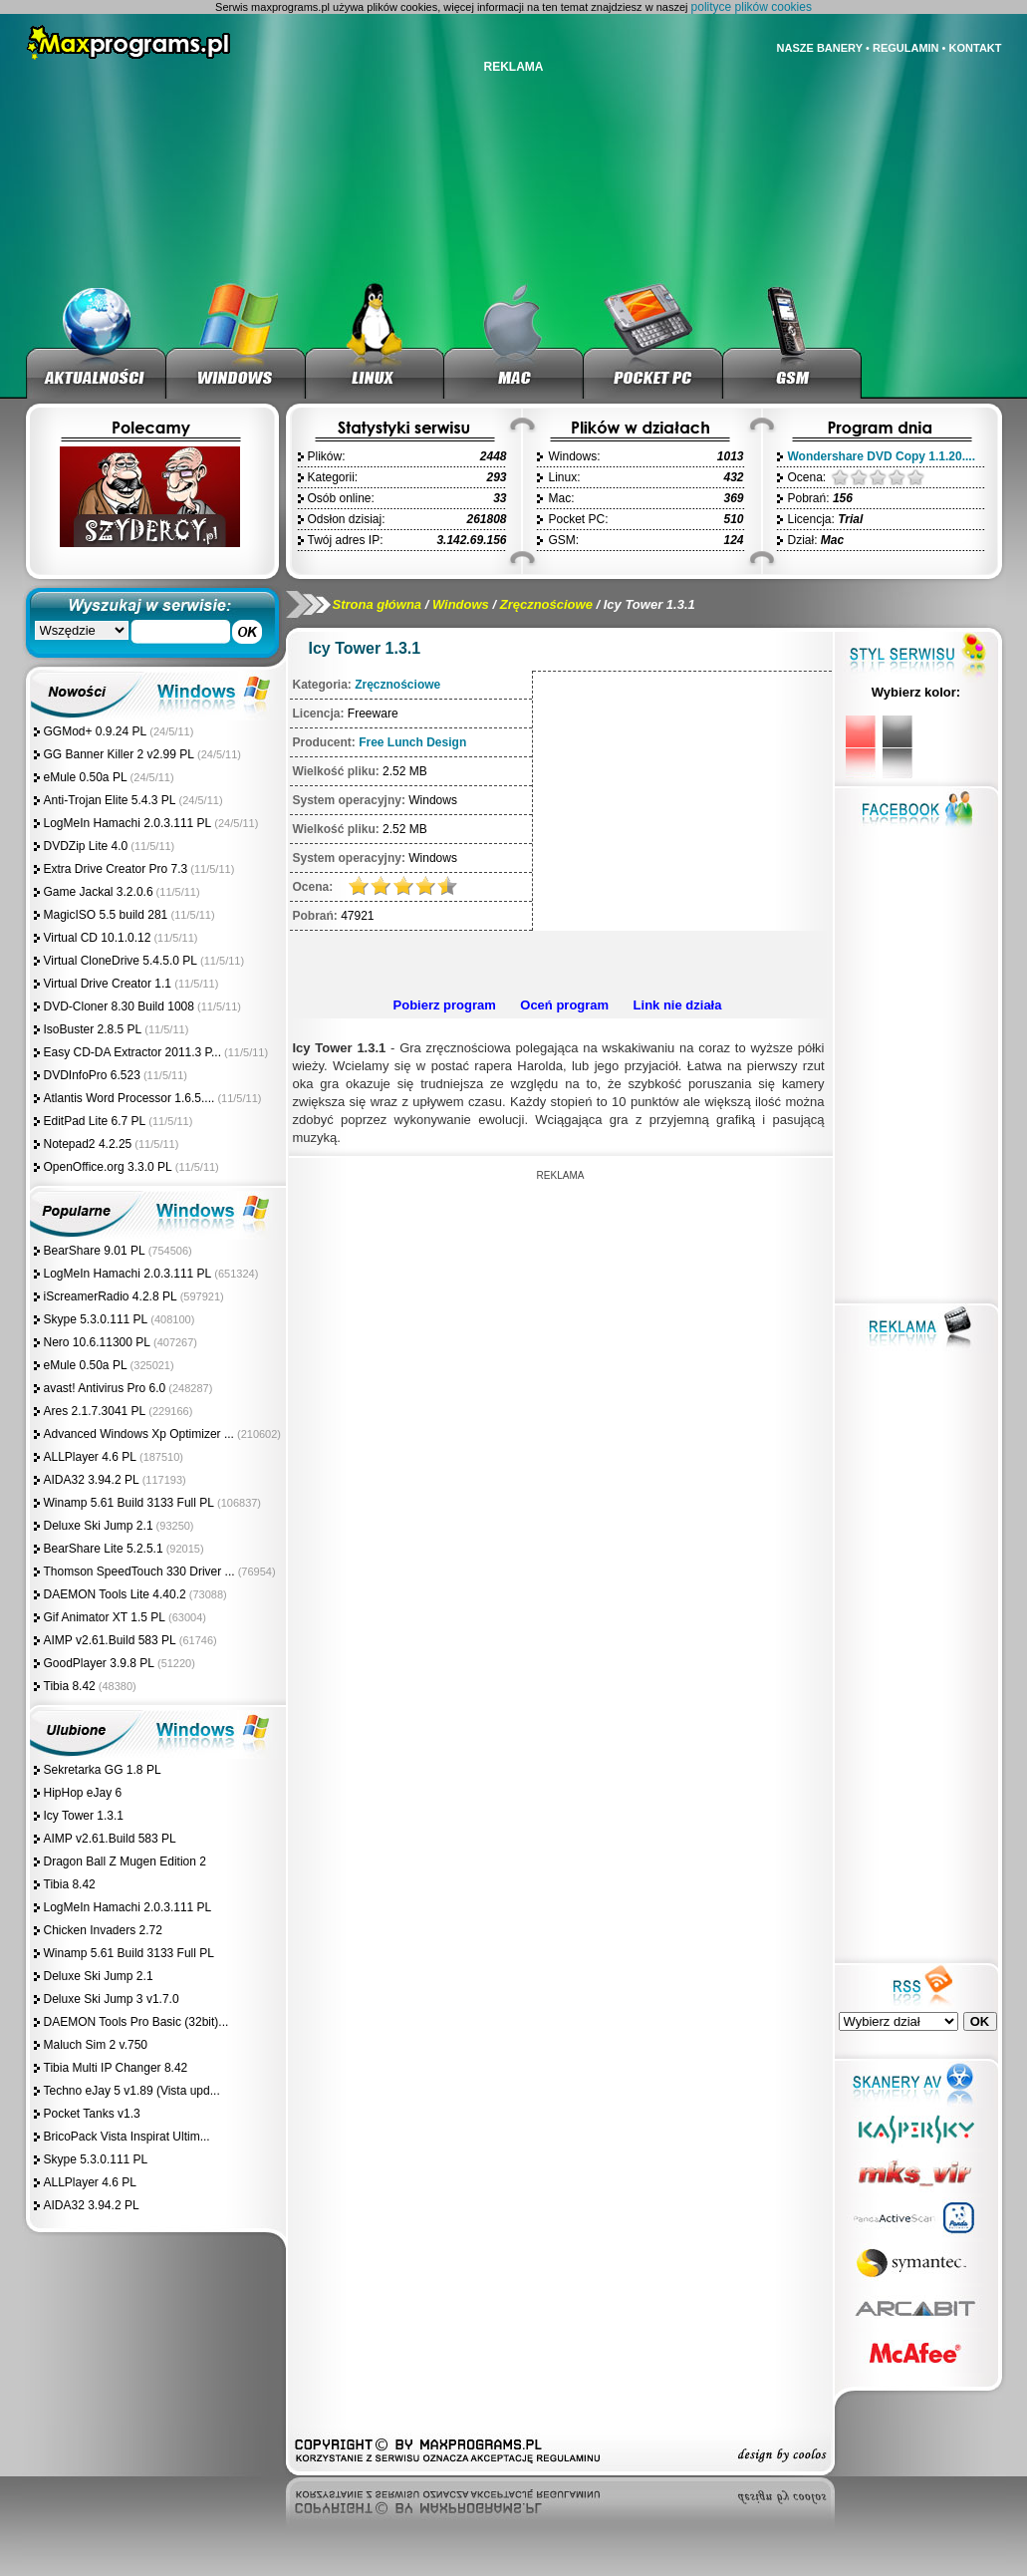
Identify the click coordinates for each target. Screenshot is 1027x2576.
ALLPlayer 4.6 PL (90, 1457)
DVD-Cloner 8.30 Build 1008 (119, 1006)
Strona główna (377, 604)
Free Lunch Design (412, 742)
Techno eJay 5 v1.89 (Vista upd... (132, 2091)
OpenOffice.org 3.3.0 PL (108, 1167)
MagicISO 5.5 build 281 (107, 915)
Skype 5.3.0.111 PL (96, 1319)
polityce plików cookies (751, 7)
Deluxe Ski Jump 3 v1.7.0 (111, 1999)
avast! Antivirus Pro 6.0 (105, 1388)
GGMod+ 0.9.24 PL (95, 731)
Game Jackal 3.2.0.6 (98, 892)
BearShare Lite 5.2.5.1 (103, 1549)
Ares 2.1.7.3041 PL (95, 1411)
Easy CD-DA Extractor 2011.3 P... (133, 1052)
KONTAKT (975, 48)
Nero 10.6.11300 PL (97, 1342)
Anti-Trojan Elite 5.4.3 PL (110, 800)
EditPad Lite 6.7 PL (95, 1121)
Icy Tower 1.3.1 (84, 1816)
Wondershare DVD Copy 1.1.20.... (882, 456)
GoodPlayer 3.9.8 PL (99, 1663)
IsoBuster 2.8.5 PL (93, 1029)
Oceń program (564, 1005)
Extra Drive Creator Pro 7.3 (116, 869)
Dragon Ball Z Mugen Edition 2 (125, 1861)
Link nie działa (678, 1005)
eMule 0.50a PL (86, 777)
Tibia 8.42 (70, 1686)
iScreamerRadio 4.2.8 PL (110, 1296)
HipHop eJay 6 (83, 1793)
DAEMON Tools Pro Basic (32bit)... (136, 2022)
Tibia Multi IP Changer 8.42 (116, 2068)
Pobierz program (444, 1005)
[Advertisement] (558, 961)
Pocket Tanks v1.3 (92, 2114)
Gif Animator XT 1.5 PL (105, 1617)
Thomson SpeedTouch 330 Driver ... (139, 1571)
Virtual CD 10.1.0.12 (97, 938)
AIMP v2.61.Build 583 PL (110, 1640)
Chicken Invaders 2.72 (103, 1930)
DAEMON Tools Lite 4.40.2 (115, 1594)
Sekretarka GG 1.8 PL (102, 1770)
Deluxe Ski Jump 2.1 (98, 1526)
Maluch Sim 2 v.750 (96, 2045)
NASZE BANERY (820, 48)
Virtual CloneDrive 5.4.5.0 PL (121, 961)
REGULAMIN (906, 48)
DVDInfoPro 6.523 (92, 1075)
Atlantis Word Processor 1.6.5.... (129, 1098)
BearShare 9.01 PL (94, 1251)
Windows (460, 604)
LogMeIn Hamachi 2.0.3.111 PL (128, 823)
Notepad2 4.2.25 (88, 1144)
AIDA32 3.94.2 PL (91, 1480)
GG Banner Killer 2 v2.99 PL (119, 754)
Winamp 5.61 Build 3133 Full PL (129, 1503)
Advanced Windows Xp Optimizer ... (139, 1434)
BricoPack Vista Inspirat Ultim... (127, 2137)
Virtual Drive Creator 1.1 (109, 984)
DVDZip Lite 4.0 (86, 846)
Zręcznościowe (546, 604)
